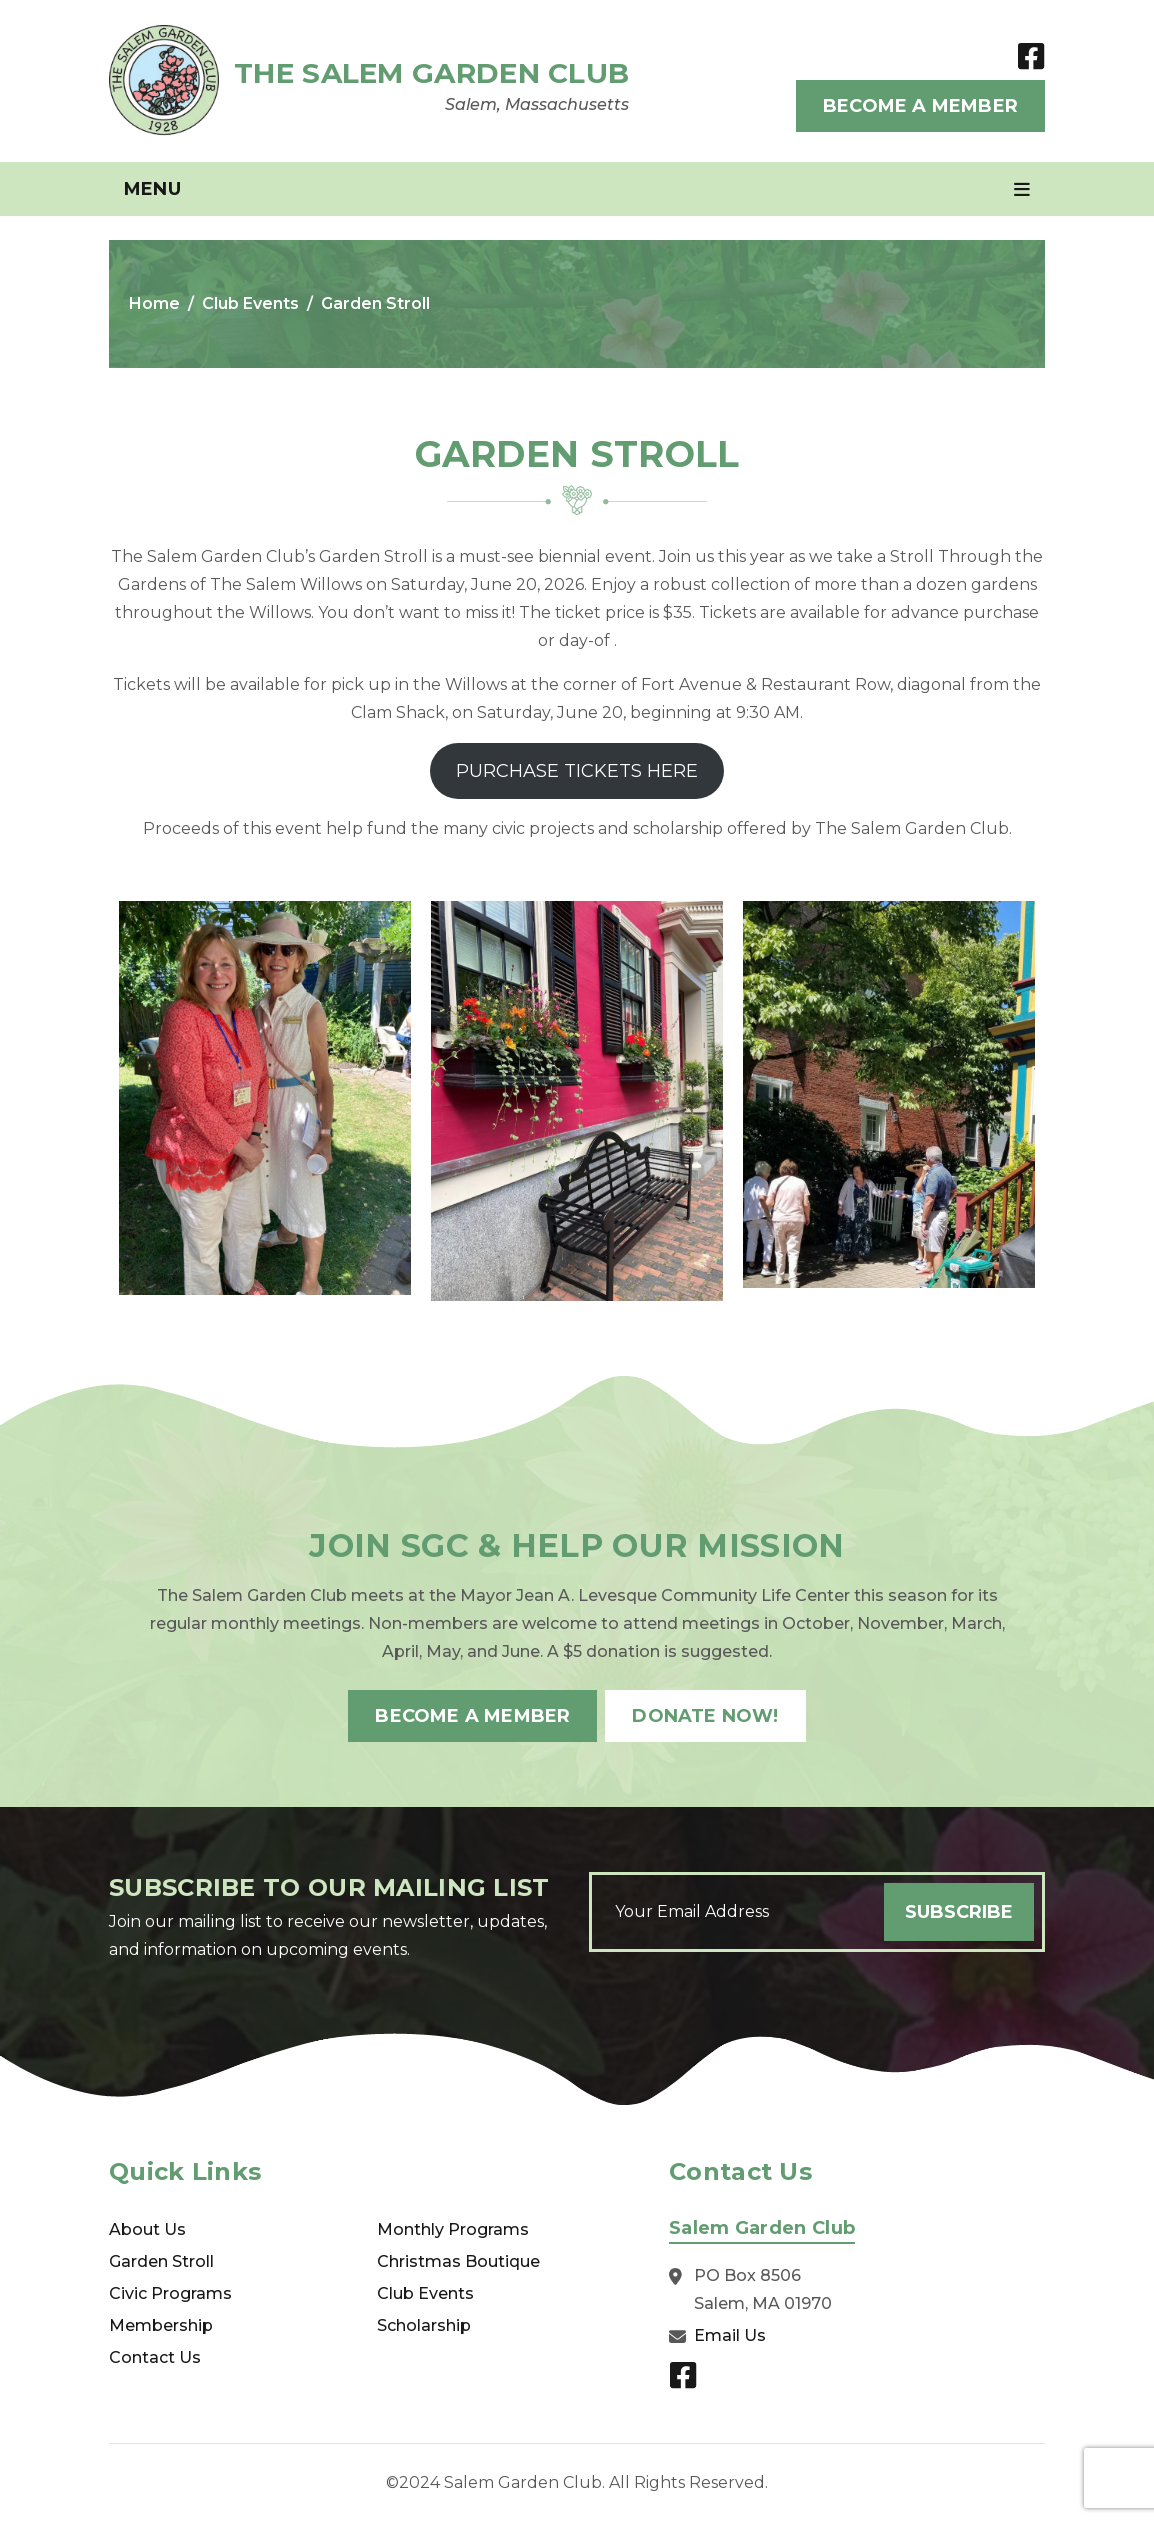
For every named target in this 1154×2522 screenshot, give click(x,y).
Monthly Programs (453, 2229)
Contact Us (155, 2357)
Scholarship (424, 2325)
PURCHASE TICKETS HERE (577, 771)
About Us (147, 2229)
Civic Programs (170, 2293)
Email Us (730, 2335)
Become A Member (920, 106)
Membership (161, 2325)
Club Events (250, 303)
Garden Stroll (161, 2261)
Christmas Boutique (458, 2261)
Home (154, 303)
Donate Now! (705, 1716)
